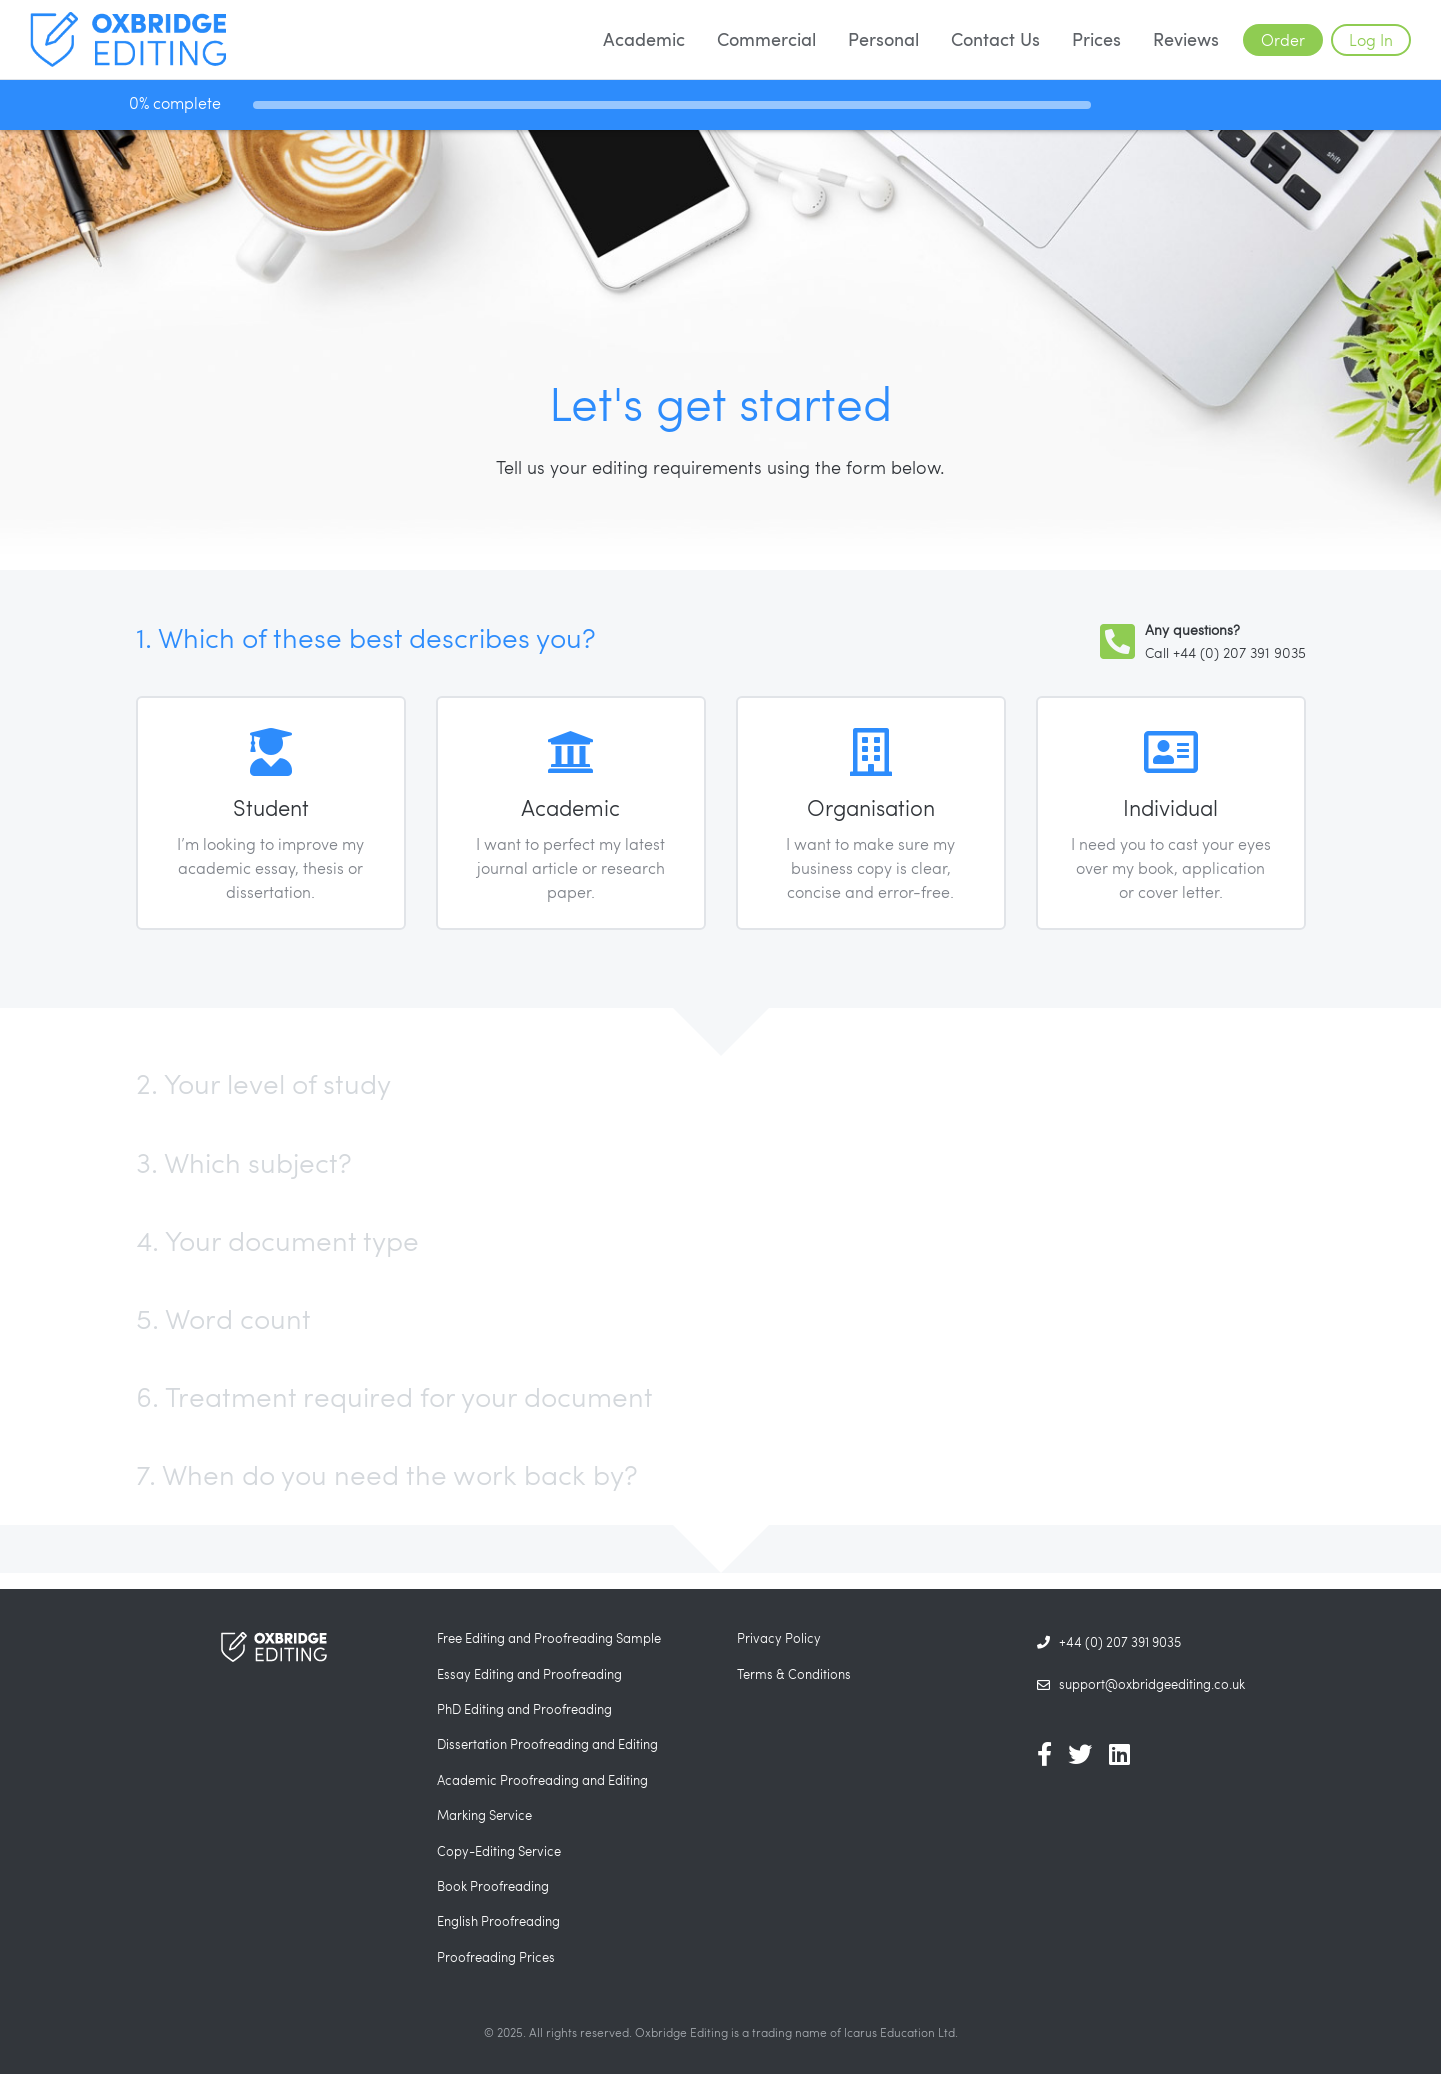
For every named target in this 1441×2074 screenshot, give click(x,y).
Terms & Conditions (794, 1674)
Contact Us (995, 39)
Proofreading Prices (496, 1957)
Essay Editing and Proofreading (529, 1674)
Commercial (766, 39)
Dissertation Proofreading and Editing (547, 1744)
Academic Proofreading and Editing (542, 1780)
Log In (1371, 39)
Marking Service (484, 1815)
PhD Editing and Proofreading (524, 1709)
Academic (644, 39)
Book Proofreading (493, 1886)
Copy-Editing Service (499, 1851)
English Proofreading (498, 1921)
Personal (883, 39)
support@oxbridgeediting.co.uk (1141, 1685)
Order (1283, 39)
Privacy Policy (779, 1638)
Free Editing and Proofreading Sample (549, 1638)
